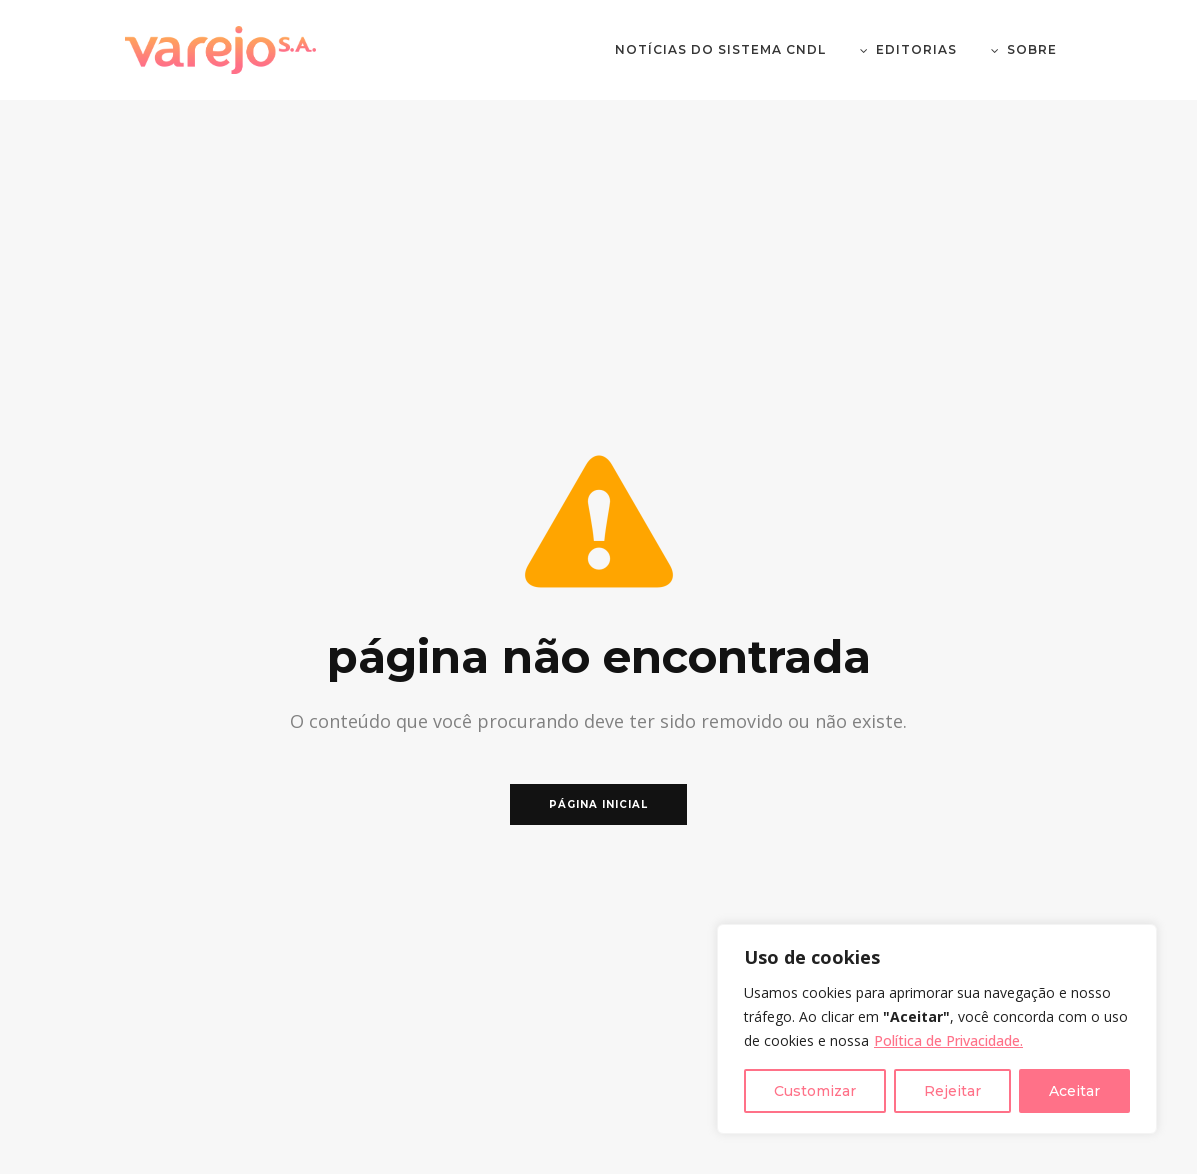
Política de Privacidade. (948, 1040)
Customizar (815, 1091)
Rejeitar (952, 1091)
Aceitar (1074, 1091)
